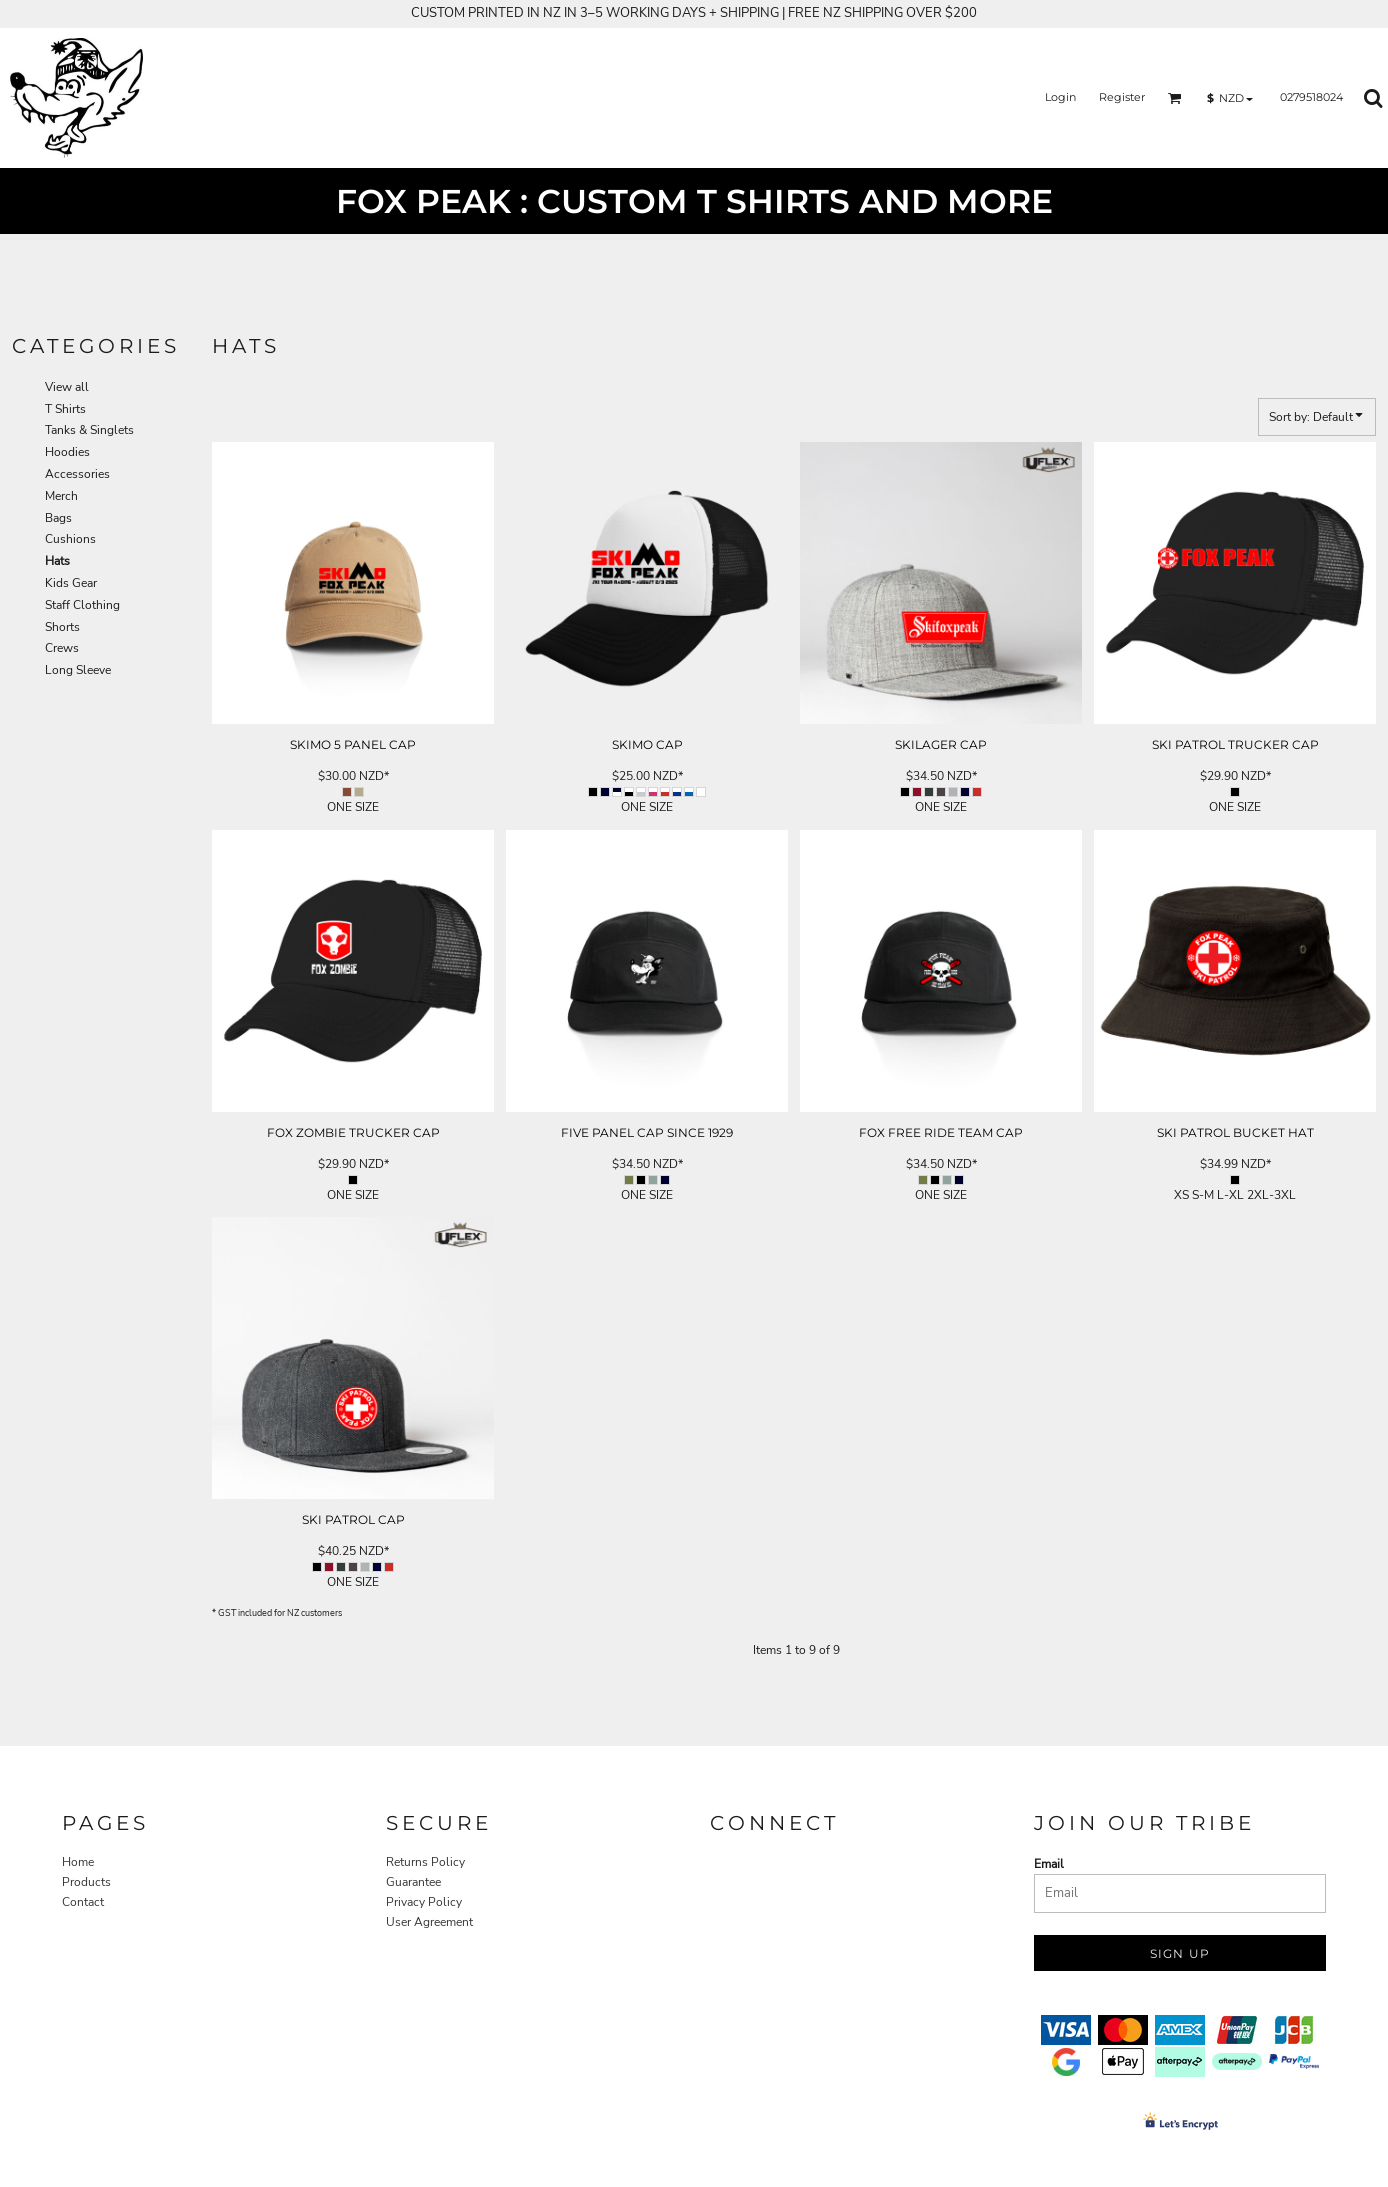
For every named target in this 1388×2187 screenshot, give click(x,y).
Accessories (77, 474)
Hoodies (67, 452)
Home (78, 1862)
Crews (62, 648)
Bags (58, 518)
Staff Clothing (82, 605)
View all (67, 387)
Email (1049, 1864)
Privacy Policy (424, 1902)
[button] (1175, 98)
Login (1060, 97)
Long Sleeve (78, 670)
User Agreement (429, 1922)
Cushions (70, 539)
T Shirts (65, 409)
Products (86, 1882)
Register (1122, 97)
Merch (61, 496)
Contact (83, 1902)
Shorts (62, 627)
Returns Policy (425, 1862)
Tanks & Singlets (89, 430)
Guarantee (413, 1882)
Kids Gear (71, 583)
